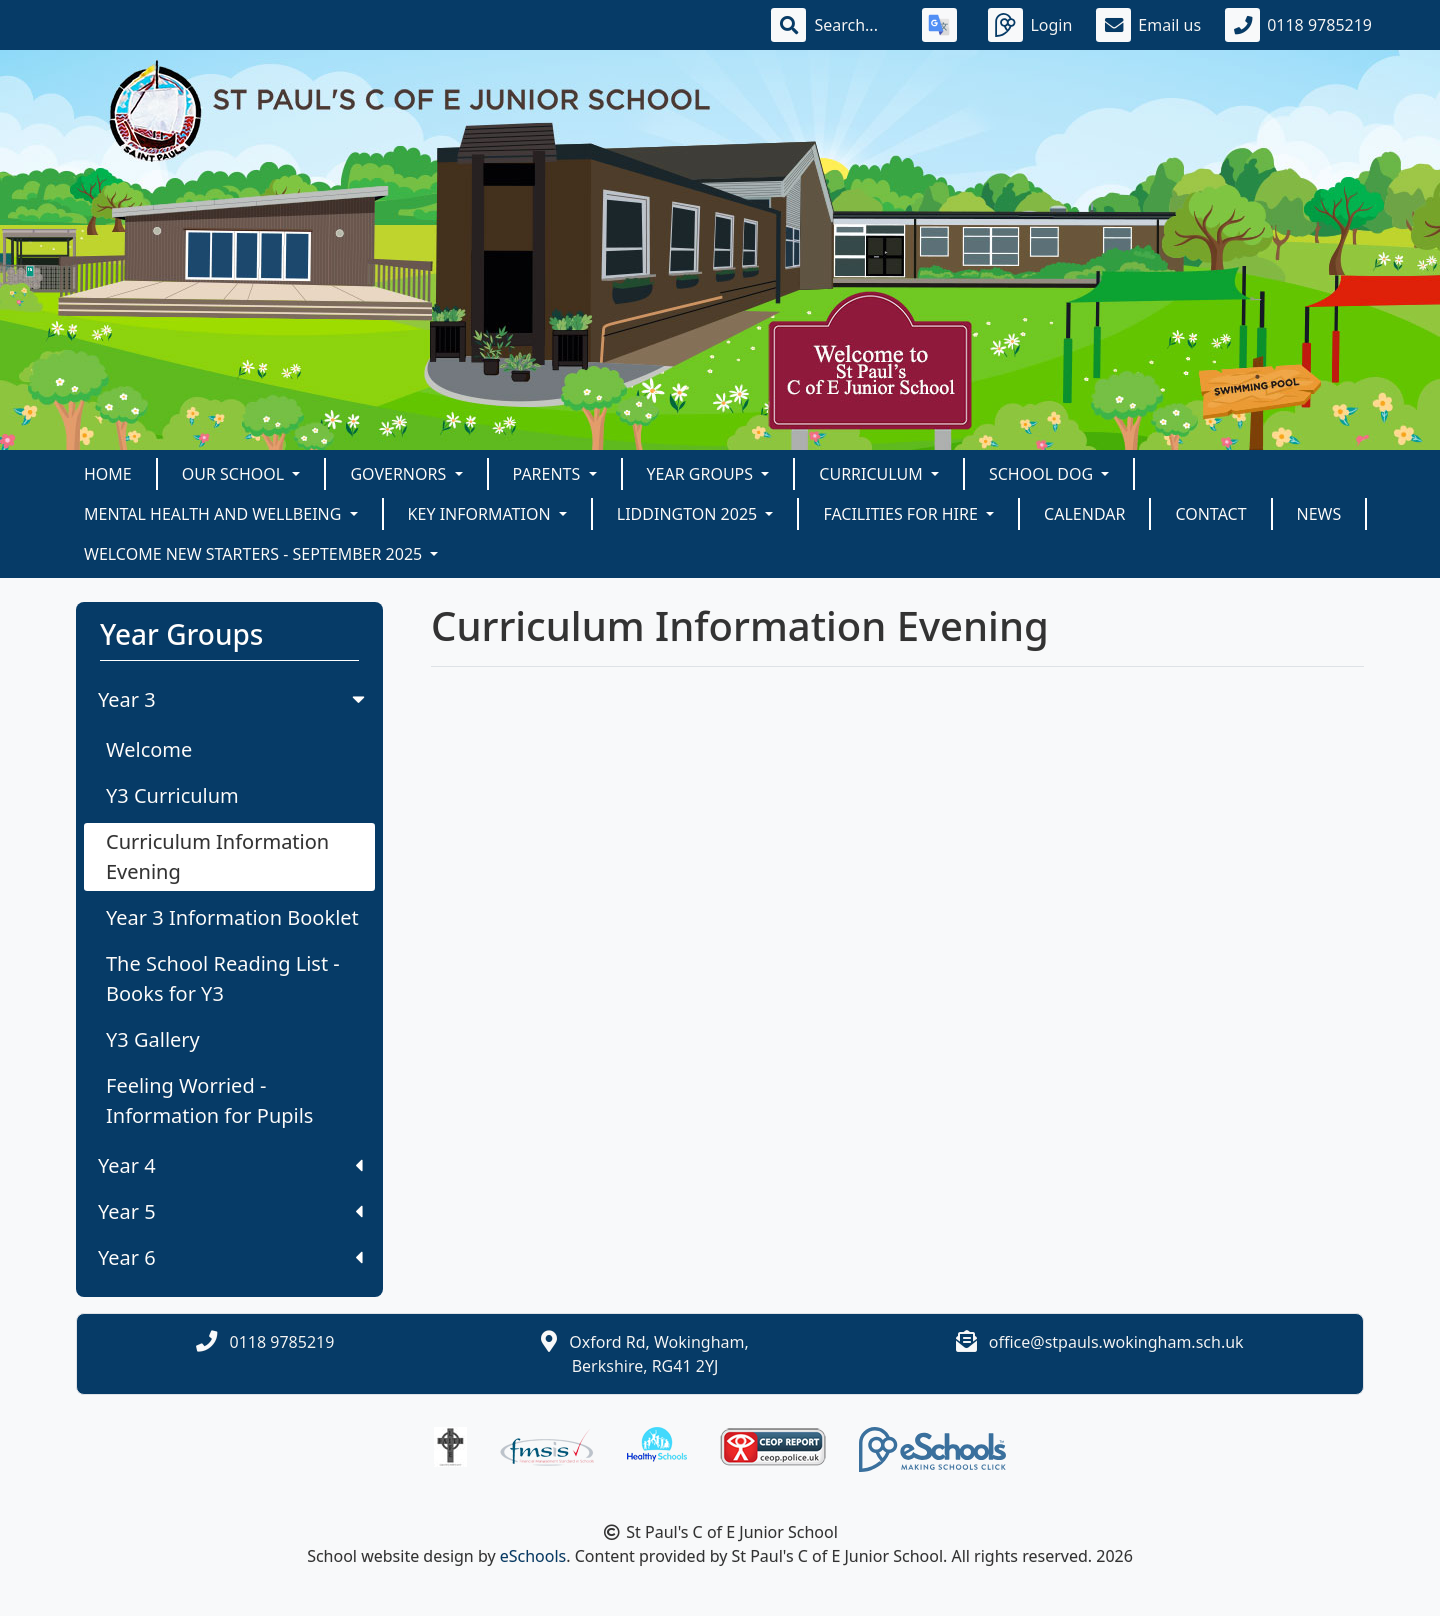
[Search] (856, 25)
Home (108, 474)
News (1319, 514)
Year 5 (230, 1211)
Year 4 (230, 1165)
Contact (1210, 514)
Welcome (149, 749)
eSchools (533, 1556)
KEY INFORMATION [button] (481, 514)
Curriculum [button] (873, 474)
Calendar (1084, 514)
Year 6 (230, 1257)
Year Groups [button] (702, 474)
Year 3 (233, 699)
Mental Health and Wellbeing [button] (215, 514)
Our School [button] (235, 474)
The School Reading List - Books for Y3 (223, 978)
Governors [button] (400, 474)
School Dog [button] (1043, 474)
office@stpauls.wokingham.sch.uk (1116, 1342)
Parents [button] (549, 474)
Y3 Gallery (153, 1039)
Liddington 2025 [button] (689, 514)
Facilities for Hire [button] (902, 514)
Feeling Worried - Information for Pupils (209, 1100)
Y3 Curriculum (172, 795)
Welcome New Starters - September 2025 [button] (255, 554)
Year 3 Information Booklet (232, 917)
